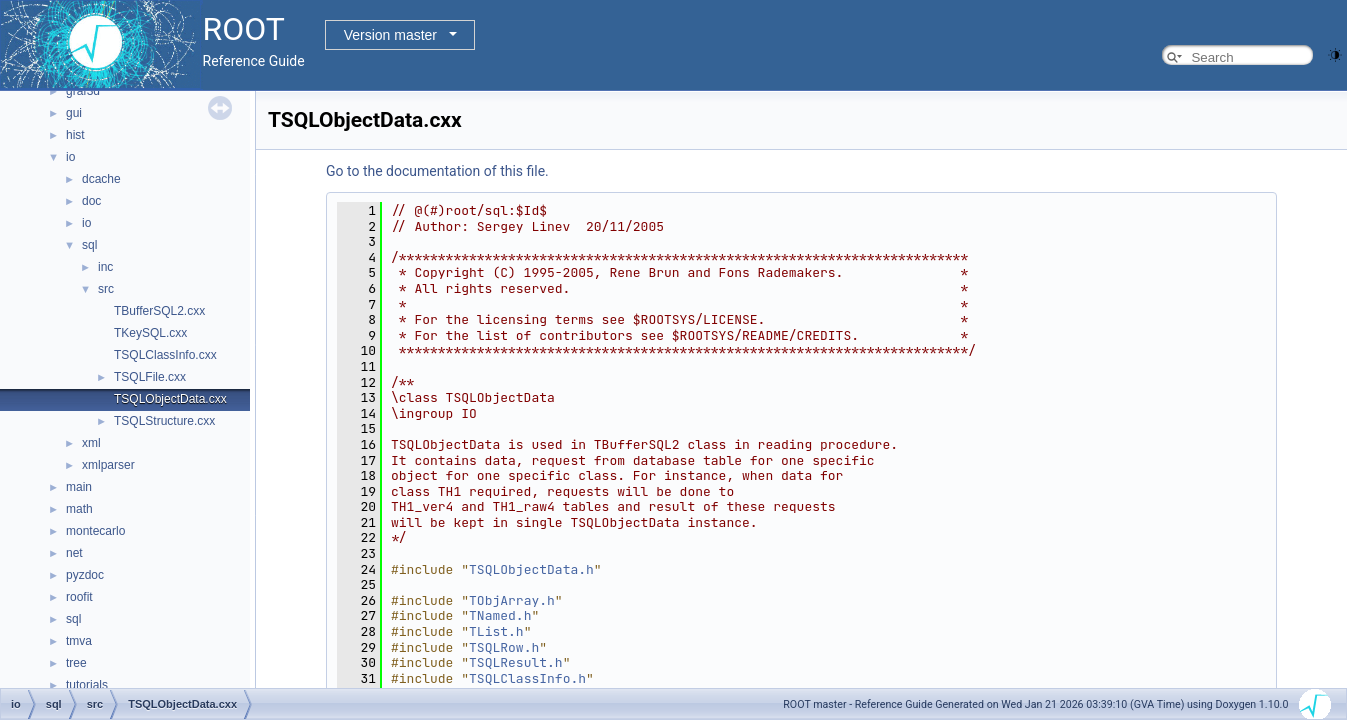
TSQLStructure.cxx (164, 421)
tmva (79, 641)
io (70, 157)
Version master (390, 35)
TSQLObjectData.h (531, 569)
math (79, 509)
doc (91, 201)
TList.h (496, 631)
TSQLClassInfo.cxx (165, 355)
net (74, 553)
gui (74, 113)
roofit (79, 597)
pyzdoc (85, 575)
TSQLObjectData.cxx (170, 399)
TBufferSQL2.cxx (159, 311)
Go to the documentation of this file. (437, 171)
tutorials (87, 685)
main (79, 487)
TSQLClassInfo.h (527, 678)
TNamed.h (500, 615)
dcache (101, 179)
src (106, 289)
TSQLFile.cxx (150, 377)
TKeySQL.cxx (150, 333)
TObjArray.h (512, 600)
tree (76, 663)
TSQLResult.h (516, 662)
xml (91, 443)
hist (75, 135)
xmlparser (108, 465)
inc (105, 267)
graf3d (83, 91)
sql (89, 245)
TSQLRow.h (504, 647)
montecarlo (95, 531)
